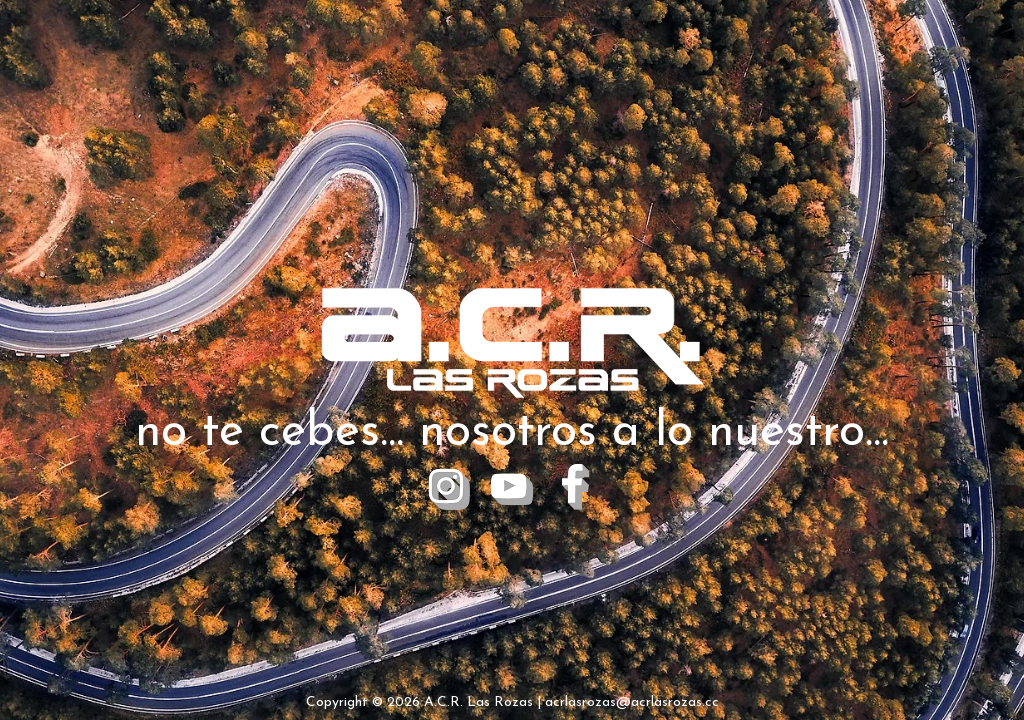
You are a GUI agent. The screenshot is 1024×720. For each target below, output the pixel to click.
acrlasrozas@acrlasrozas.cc (632, 702)
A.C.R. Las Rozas (478, 702)
